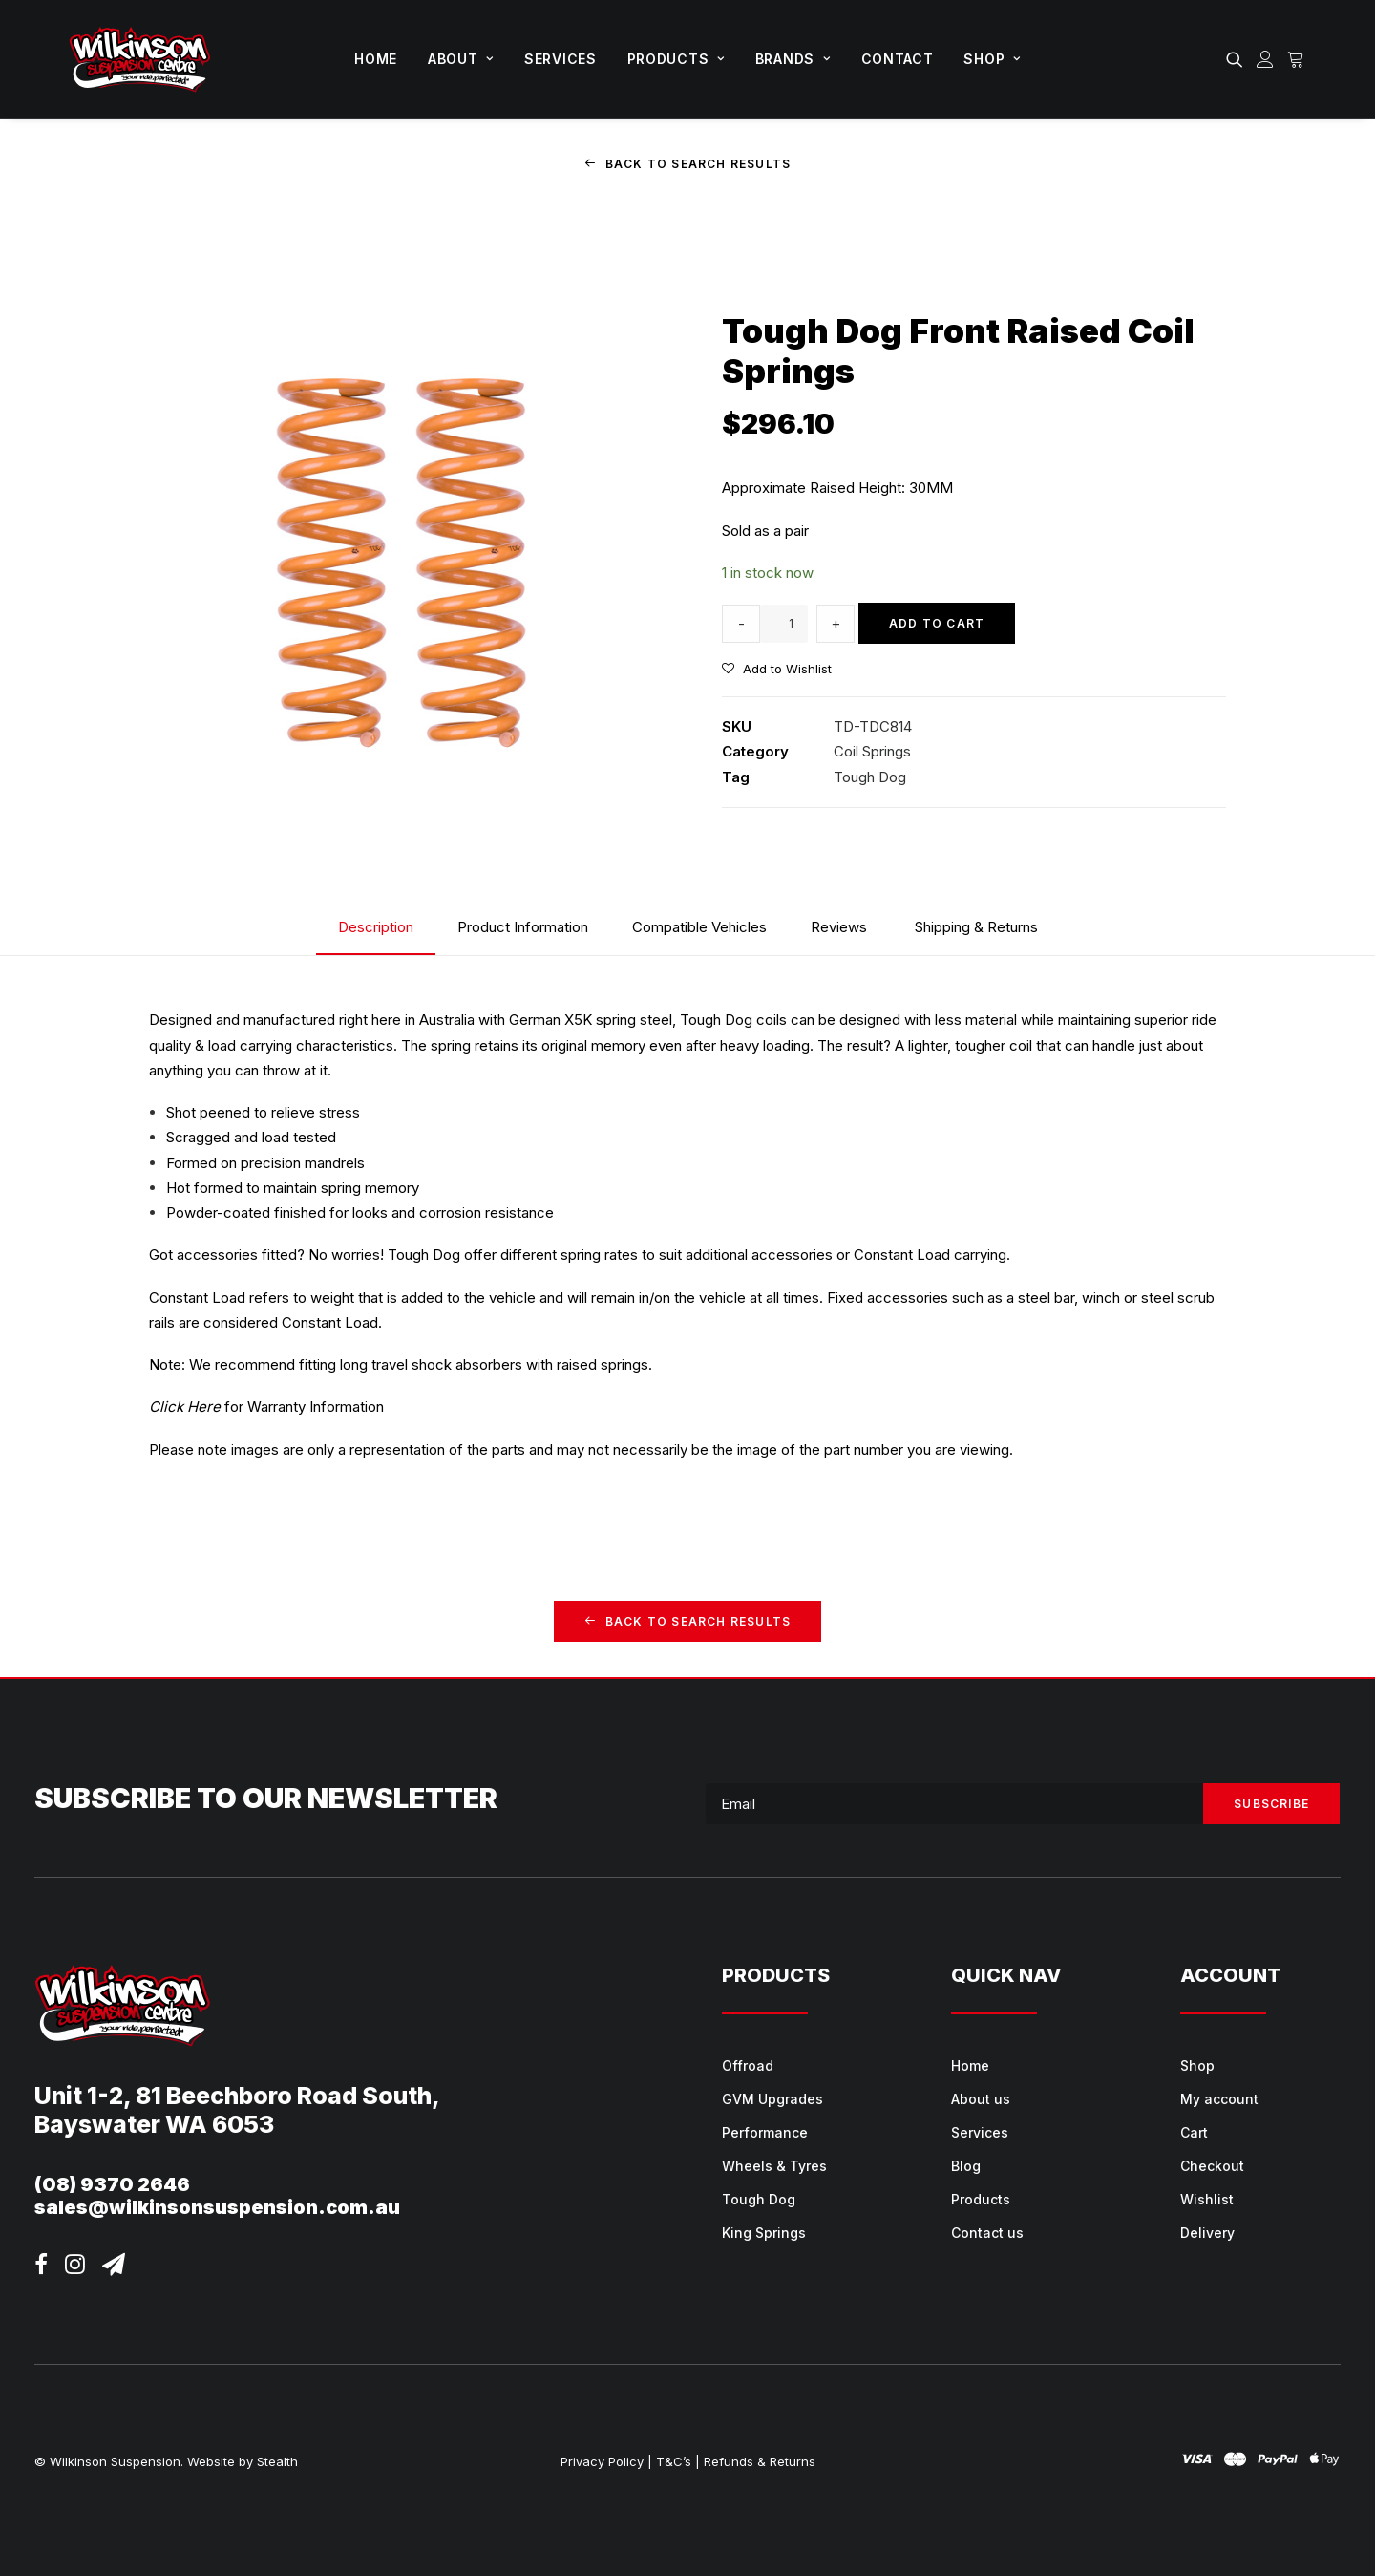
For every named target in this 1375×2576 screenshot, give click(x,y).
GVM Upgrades (772, 2099)
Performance (765, 2132)
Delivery (1207, 2233)
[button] (1238, 59)
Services (560, 59)
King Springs (764, 2233)
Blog (966, 2166)
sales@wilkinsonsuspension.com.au (217, 2207)
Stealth (277, 2461)
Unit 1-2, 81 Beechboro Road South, (237, 2095)
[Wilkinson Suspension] (140, 59)
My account (1219, 2099)
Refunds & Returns (759, 2461)
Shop (991, 59)
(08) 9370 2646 (112, 2184)
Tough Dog (870, 776)
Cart (1194, 2132)
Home (375, 59)
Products (676, 59)
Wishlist (1207, 2199)
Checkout (1212, 2166)
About (461, 59)
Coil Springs (872, 751)
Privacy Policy (602, 2461)
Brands (793, 59)
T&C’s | (678, 2461)
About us (980, 2099)
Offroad (747, 2065)
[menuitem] (376, 59)
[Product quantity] (784, 623)
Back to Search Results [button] (688, 164)
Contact (897, 59)
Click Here (185, 1406)
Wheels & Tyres (774, 2166)
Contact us (987, 2233)
